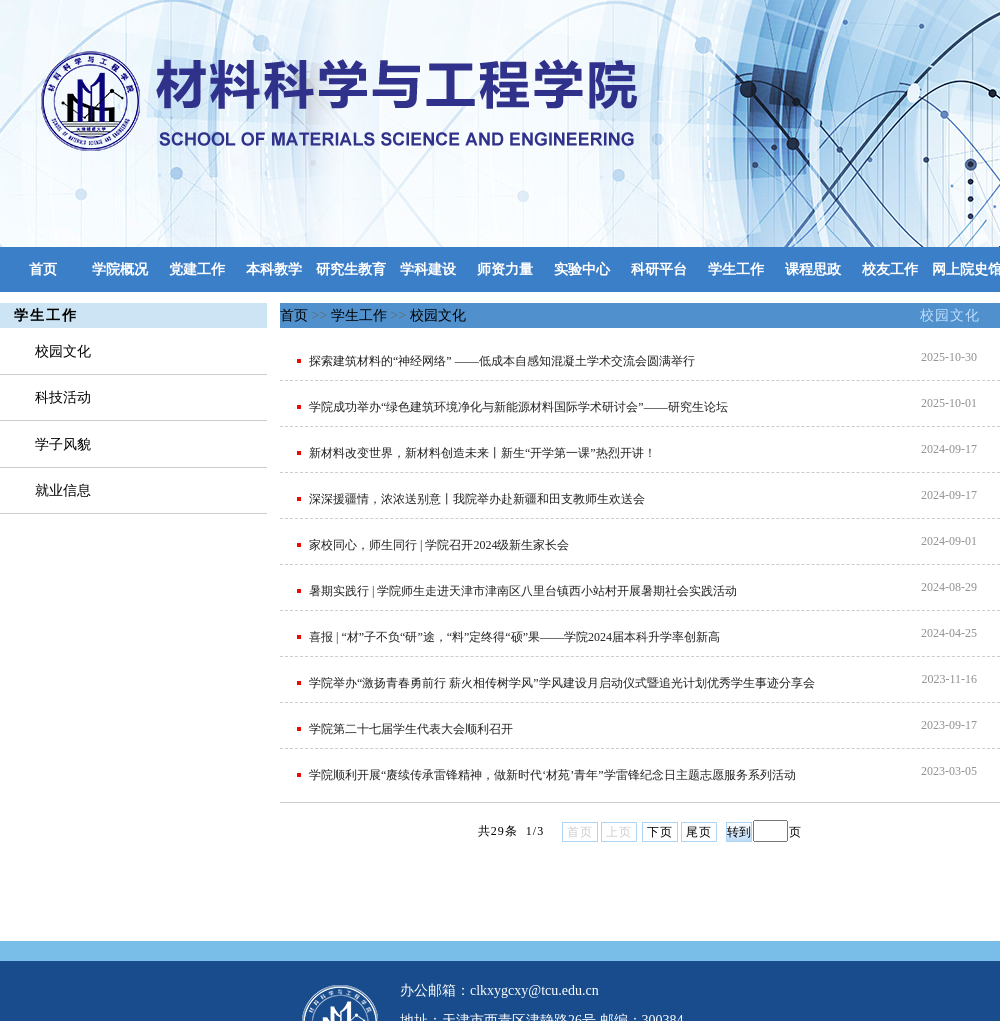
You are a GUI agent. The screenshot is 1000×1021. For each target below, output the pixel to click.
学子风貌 (63, 444)
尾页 (699, 832)
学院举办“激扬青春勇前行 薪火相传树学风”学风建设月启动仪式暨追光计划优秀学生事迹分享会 (562, 683)
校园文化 (950, 315)
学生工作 (736, 269)
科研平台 (659, 269)
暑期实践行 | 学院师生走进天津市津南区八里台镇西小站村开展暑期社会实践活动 (523, 591)
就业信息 (63, 490)
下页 (660, 832)
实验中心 (582, 269)
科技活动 (63, 397)
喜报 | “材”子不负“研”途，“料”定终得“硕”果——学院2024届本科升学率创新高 (514, 637)
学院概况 (120, 269)
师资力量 (505, 269)
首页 (43, 269)
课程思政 (813, 269)
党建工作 (197, 269)
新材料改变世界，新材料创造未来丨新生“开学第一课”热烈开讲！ (482, 453)
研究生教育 (351, 269)
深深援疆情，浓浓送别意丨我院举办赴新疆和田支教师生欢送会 (477, 499)
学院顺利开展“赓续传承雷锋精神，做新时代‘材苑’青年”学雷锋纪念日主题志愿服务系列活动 (552, 775)
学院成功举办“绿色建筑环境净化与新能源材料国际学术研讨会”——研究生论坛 (518, 407)
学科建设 (428, 269)
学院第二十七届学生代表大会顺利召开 (411, 729)
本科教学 (274, 269)
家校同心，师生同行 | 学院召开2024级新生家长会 (439, 545)
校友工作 (890, 269)
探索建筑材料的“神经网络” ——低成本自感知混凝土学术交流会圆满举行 (502, 361)
